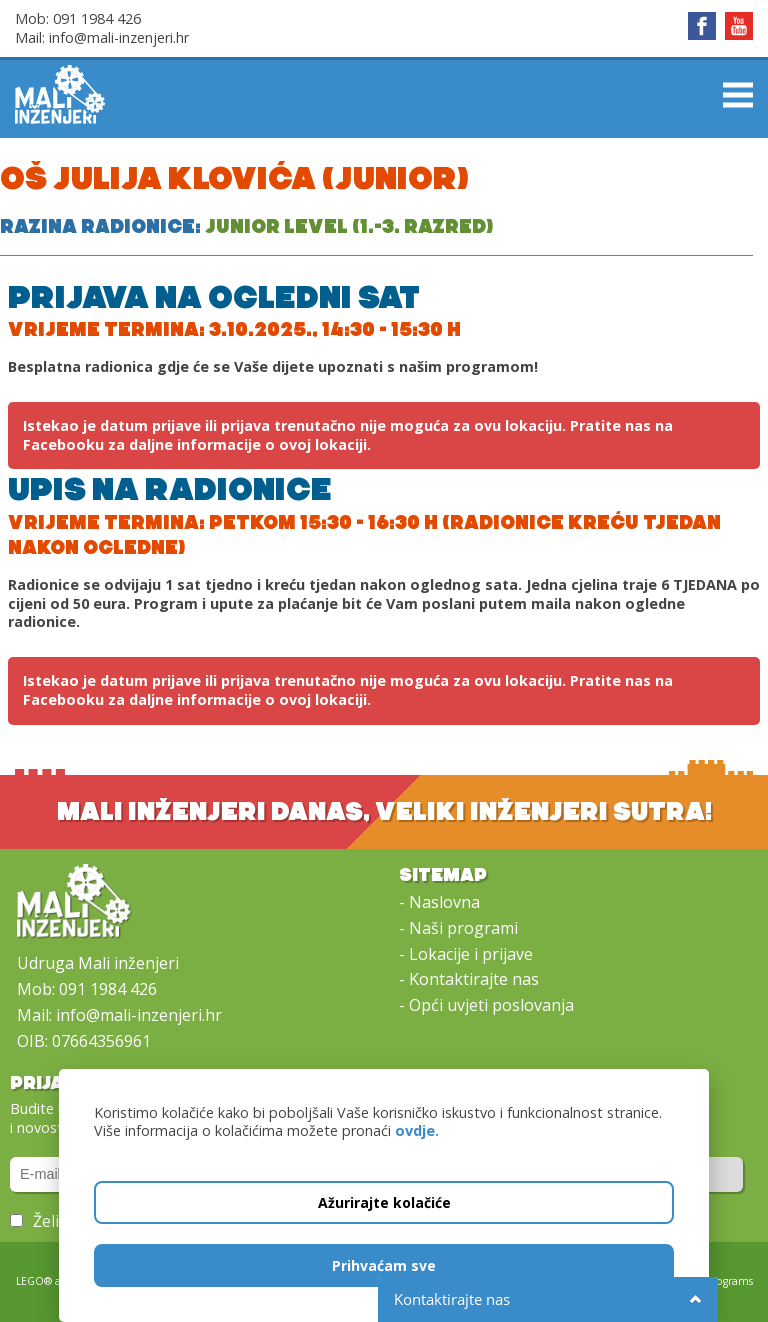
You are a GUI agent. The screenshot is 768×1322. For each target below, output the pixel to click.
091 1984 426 (97, 18)
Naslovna (444, 902)
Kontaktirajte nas (474, 979)
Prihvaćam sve (384, 1265)
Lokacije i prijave (471, 954)
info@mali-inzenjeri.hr (119, 37)
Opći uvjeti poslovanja (491, 1005)
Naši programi (463, 928)
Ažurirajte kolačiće (384, 1202)
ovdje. (417, 1130)
